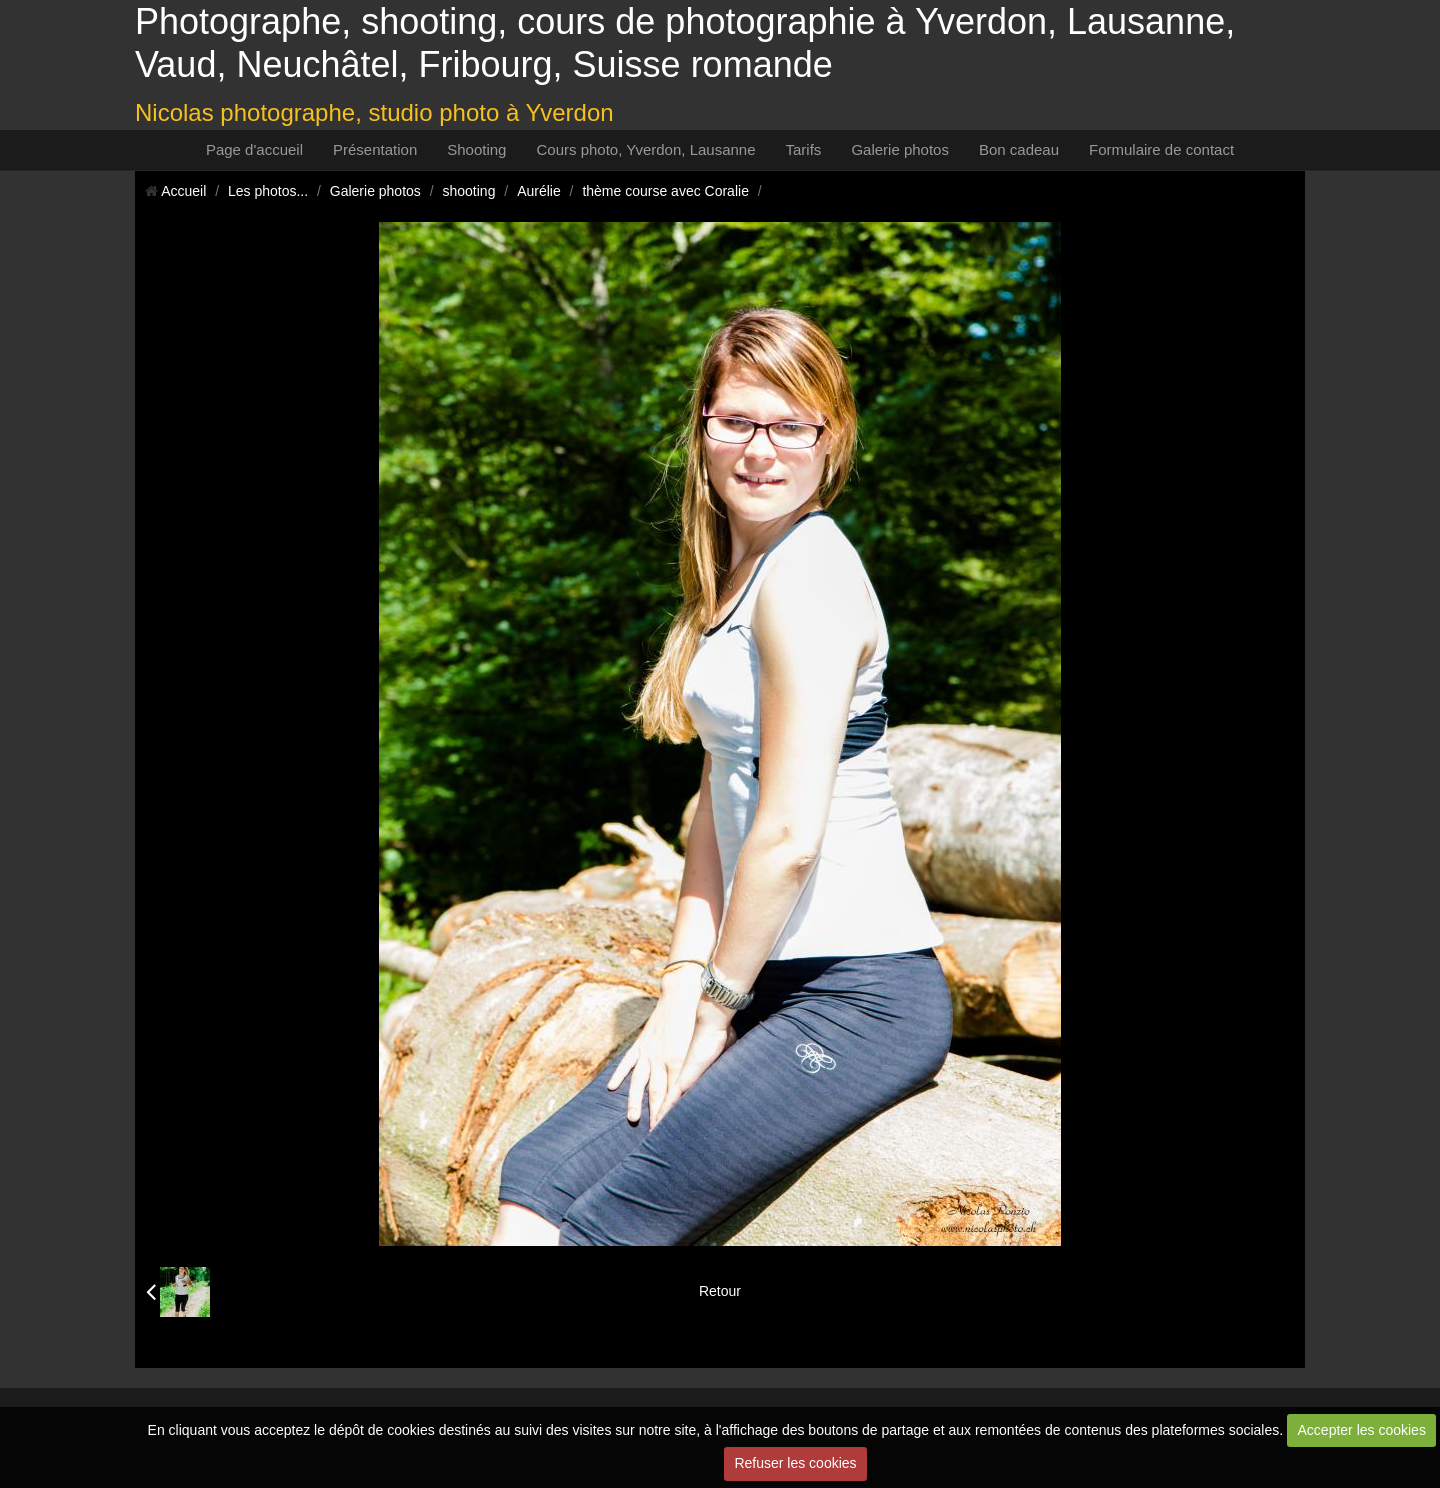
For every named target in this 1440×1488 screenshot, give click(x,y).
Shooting (476, 149)
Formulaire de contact (1161, 149)
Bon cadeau (1019, 149)
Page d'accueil (254, 149)
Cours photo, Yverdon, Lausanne (645, 149)
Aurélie (539, 191)
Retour (720, 1291)
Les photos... (268, 191)
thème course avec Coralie (665, 191)
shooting (469, 191)
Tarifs (804, 149)
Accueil (183, 191)
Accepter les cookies (1362, 1430)
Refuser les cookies (795, 1463)
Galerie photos (900, 149)
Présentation (375, 149)
